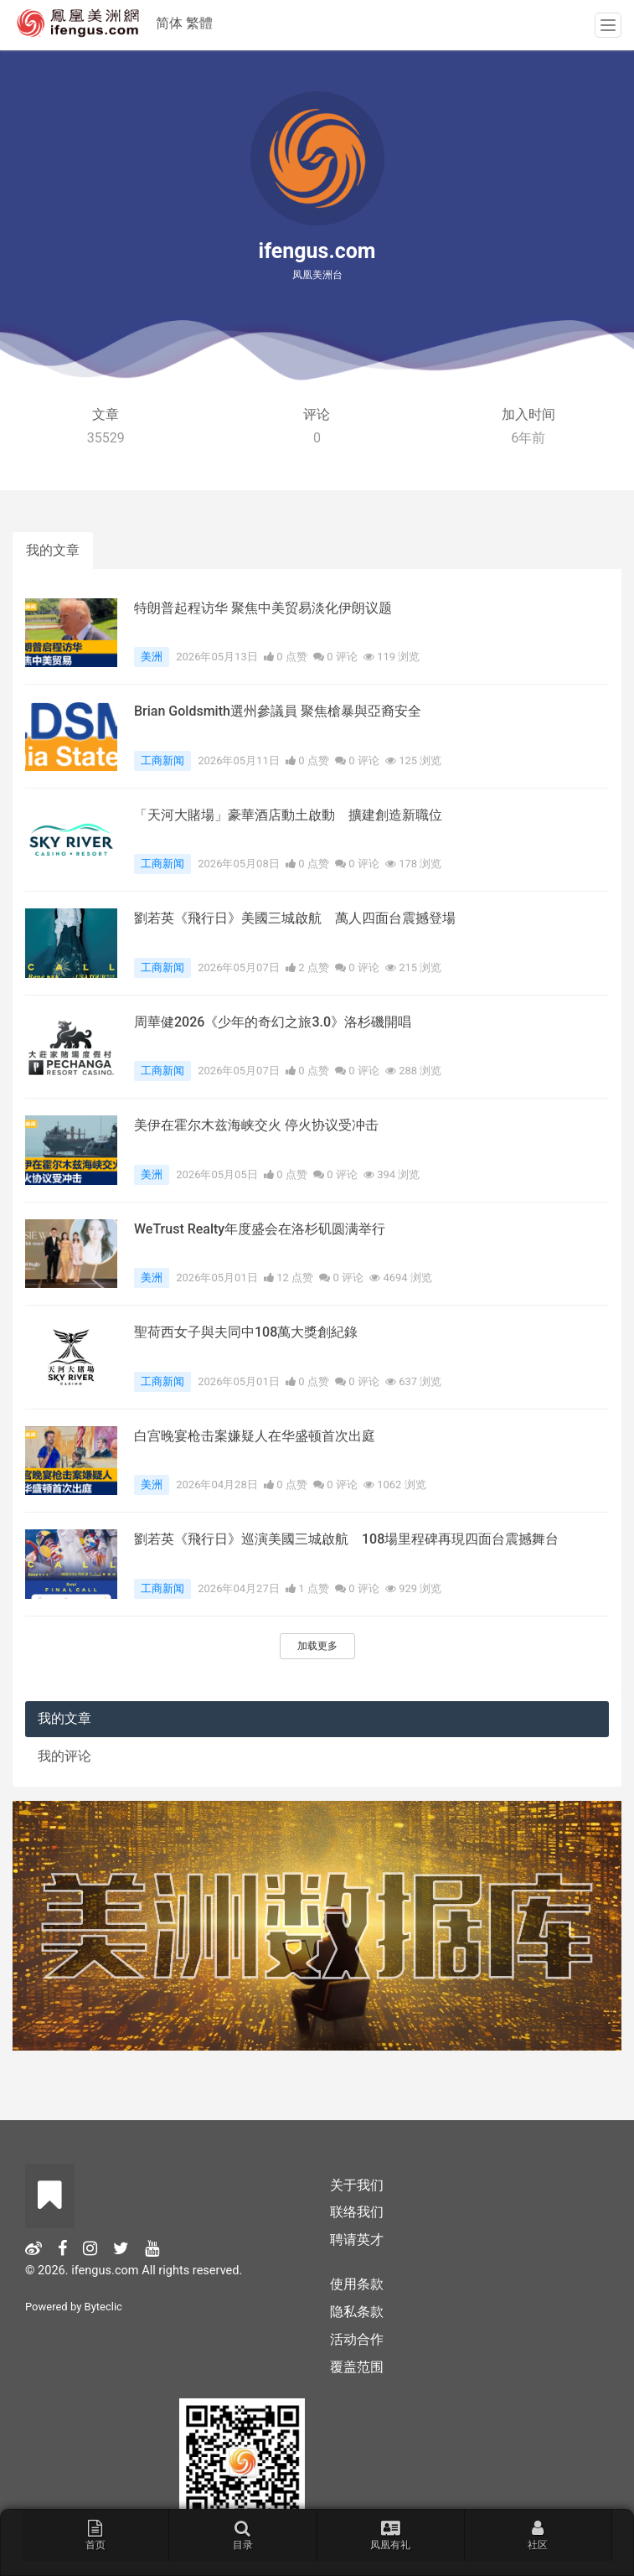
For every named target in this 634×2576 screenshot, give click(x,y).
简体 (169, 23)
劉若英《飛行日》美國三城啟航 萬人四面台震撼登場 (295, 918)
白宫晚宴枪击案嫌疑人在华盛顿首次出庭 (254, 1436)
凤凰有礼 (390, 2534)
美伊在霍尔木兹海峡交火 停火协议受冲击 (256, 1125)
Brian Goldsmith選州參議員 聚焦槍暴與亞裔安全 (277, 711)
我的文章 (53, 550)
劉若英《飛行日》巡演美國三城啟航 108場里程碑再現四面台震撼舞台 (346, 1539)
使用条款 (357, 2284)
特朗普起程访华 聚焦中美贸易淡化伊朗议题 (263, 608)
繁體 (199, 23)
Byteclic (103, 2306)
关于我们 (357, 2185)
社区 (538, 2534)
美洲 (151, 656)
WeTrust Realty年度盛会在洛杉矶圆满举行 (259, 1229)
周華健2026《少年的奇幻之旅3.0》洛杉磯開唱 (272, 1022)
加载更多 (317, 1646)
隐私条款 (357, 2312)
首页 (95, 2534)
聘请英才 (357, 2240)
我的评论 (64, 1756)
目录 (243, 2534)
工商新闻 (162, 760)
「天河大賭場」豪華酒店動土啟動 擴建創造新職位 (288, 815)
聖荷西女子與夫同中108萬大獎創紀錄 (246, 1332)
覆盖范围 (357, 2367)
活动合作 (357, 2339)
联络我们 (357, 2212)
